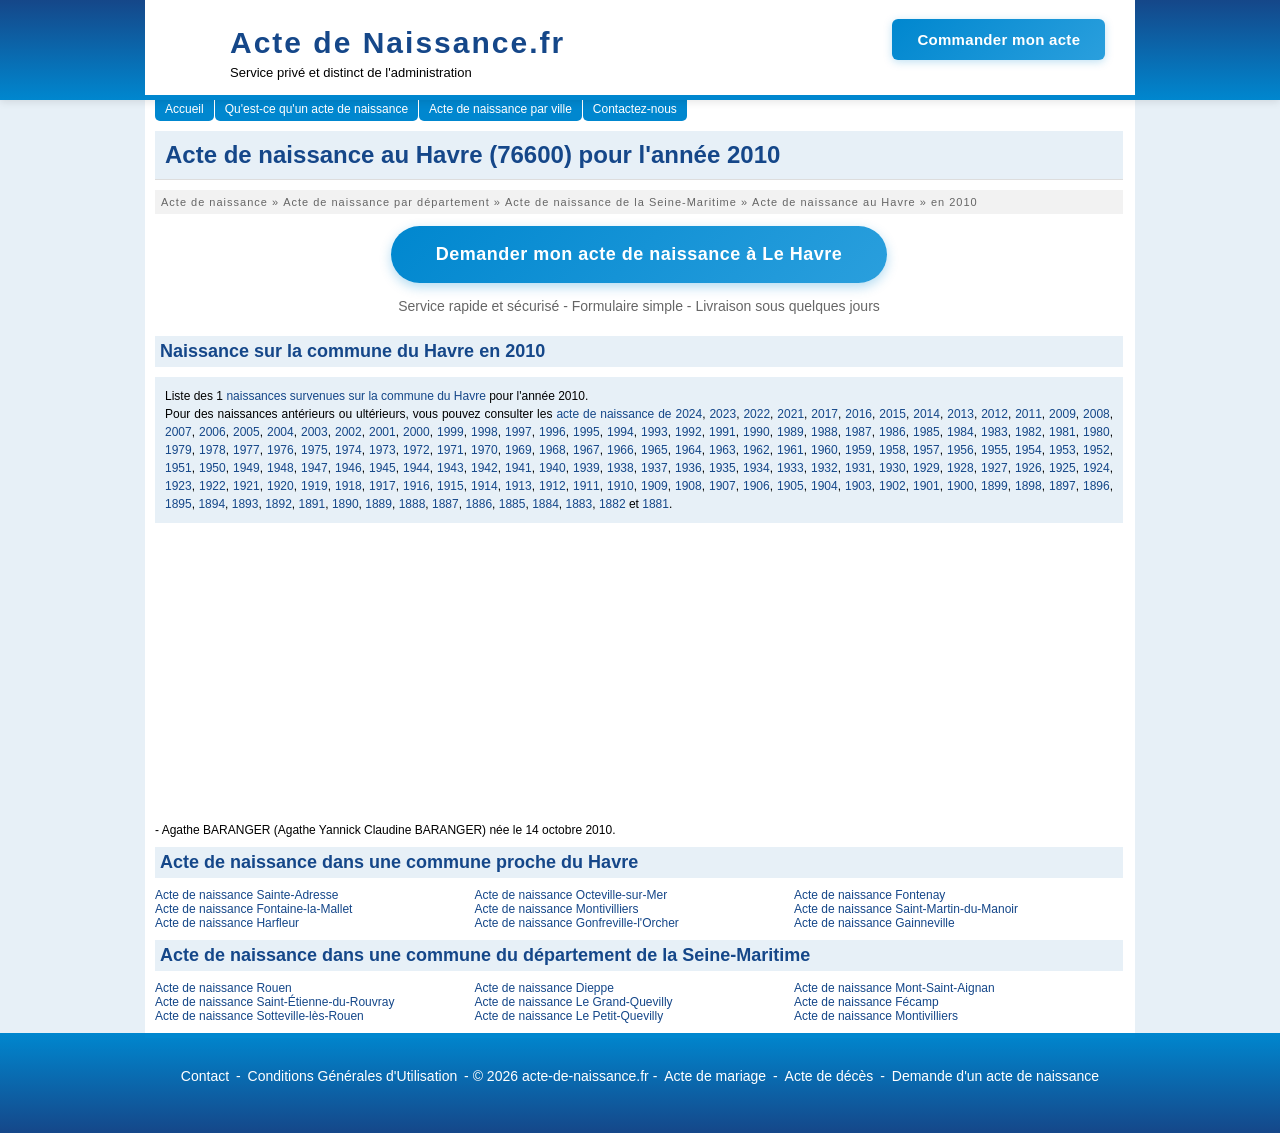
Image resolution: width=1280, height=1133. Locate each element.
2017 (824, 414)
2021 (790, 414)
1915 (450, 486)
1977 (246, 450)
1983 (994, 432)
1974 (348, 450)
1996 (552, 432)
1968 (552, 450)
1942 (484, 468)
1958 (892, 450)
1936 (688, 468)
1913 (518, 486)
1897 (1062, 486)
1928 (960, 468)
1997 (518, 432)
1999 (450, 432)
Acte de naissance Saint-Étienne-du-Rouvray (274, 1002)
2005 (246, 432)
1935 (722, 468)
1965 (654, 450)
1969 (518, 450)
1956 (960, 450)
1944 (416, 468)
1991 (722, 432)
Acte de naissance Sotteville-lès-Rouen (259, 1016)
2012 (994, 414)
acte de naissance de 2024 (629, 414)
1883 (579, 504)
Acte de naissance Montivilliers (556, 909)
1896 (1096, 486)
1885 (512, 504)
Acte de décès (829, 1076)
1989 (790, 432)
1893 (245, 504)
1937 (654, 468)
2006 (212, 432)
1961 (790, 450)
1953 (1062, 450)
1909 (654, 486)
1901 (926, 486)
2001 (382, 432)
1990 (756, 432)
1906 (756, 486)
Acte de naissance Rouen (223, 988)
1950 (212, 468)
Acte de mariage (715, 1076)
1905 (790, 486)
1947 (314, 468)
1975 (314, 450)
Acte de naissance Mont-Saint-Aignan (894, 988)
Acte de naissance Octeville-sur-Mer (570, 895)
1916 (416, 486)
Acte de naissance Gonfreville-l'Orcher (576, 923)
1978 (212, 450)
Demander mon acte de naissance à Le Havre (639, 254)
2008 (1096, 414)
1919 (314, 486)
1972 (416, 450)
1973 (382, 450)
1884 (545, 504)
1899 (994, 486)
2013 (960, 414)
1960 (824, 450)
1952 (1096, 450)
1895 (178, 504)
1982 (1028, 432)
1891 (312, 504)
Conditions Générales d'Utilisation (353, 1076)
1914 (484, 486)
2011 (1028, 414)
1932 (824, 468)
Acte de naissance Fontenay (869, 895)
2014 (926, 414)
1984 (960, 432)
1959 (858, 450)
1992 (688, 432)
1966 (620, 450)
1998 (484, 432)
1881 (655, 504)
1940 (552, 468)
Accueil (184, 109)
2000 (416, 432)
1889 (378, 504)
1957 (926, 450)
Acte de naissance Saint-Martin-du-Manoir (906, 909)
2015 (892, 414)
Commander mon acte (998, 39)
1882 (612, 504)
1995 (586, 432)
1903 (858, 486)
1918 (348, 486)
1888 (412, 504)
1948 (280, 468)
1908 (688, 486)
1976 (280, 450)
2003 (314, 432)
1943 (450, 468)
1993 (654, 432)
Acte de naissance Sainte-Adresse (246, 895)
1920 (280, 486)
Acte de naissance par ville (500, 109)
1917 (382, 486)
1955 (994, 450)
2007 (178, 432)
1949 (246, 468)
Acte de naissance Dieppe (543, 988)
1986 (892, 432)
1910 (620, 486)
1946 (348, 468)
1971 (450, 450)
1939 (586, 468)
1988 (824, 432)
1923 (178, 486)
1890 (345, 504)
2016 (858, 414)
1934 (756, 468)
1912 (552, 486)
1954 (1028, 450)
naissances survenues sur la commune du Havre (355, 396)
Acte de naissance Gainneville (874, 923)
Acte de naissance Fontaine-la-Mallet (253, 909)
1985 (926, 432)
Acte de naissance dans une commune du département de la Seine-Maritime (485, 955)
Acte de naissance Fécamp (866, 1002)
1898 (1028, 486)
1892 (278, 504)
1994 (620, 432)
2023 (722, 414)
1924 (1096, 468)
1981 (1062, 432)
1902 (892, 486)
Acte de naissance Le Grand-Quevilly (573, 1002)
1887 (445, 504)
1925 (1062, 468)
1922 (212, 486)
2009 (1062, 414)
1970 (484, 450)
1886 (478, 504)
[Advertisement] (639, 683)
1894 (211, 504)
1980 (1096, 432)
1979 (178, 450)
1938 (620, 468)
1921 (246, 486)
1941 (518, 468)
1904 (824, 486)
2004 (280, 432)
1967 (586, 450)
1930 (892, 468)
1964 (688, 450)
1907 (722, 486)
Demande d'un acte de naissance (995, 1076)
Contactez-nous (635, 109)
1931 (858, 468)
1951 (178, 468)
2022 (756, 414)
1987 (858, 432)
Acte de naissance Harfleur (227, 923)
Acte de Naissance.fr (397, 42)
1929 (926, 468)
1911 (586, 486)
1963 (722, 450)
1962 (756, 450)
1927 (994, 468)
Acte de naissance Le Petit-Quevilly (568, 1016)
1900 (960, 486)
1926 (1028, 468)
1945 (382, 468)
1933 (790, 468)
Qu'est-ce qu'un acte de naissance (316, 109)
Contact (205, 1076)
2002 (348, 432)
